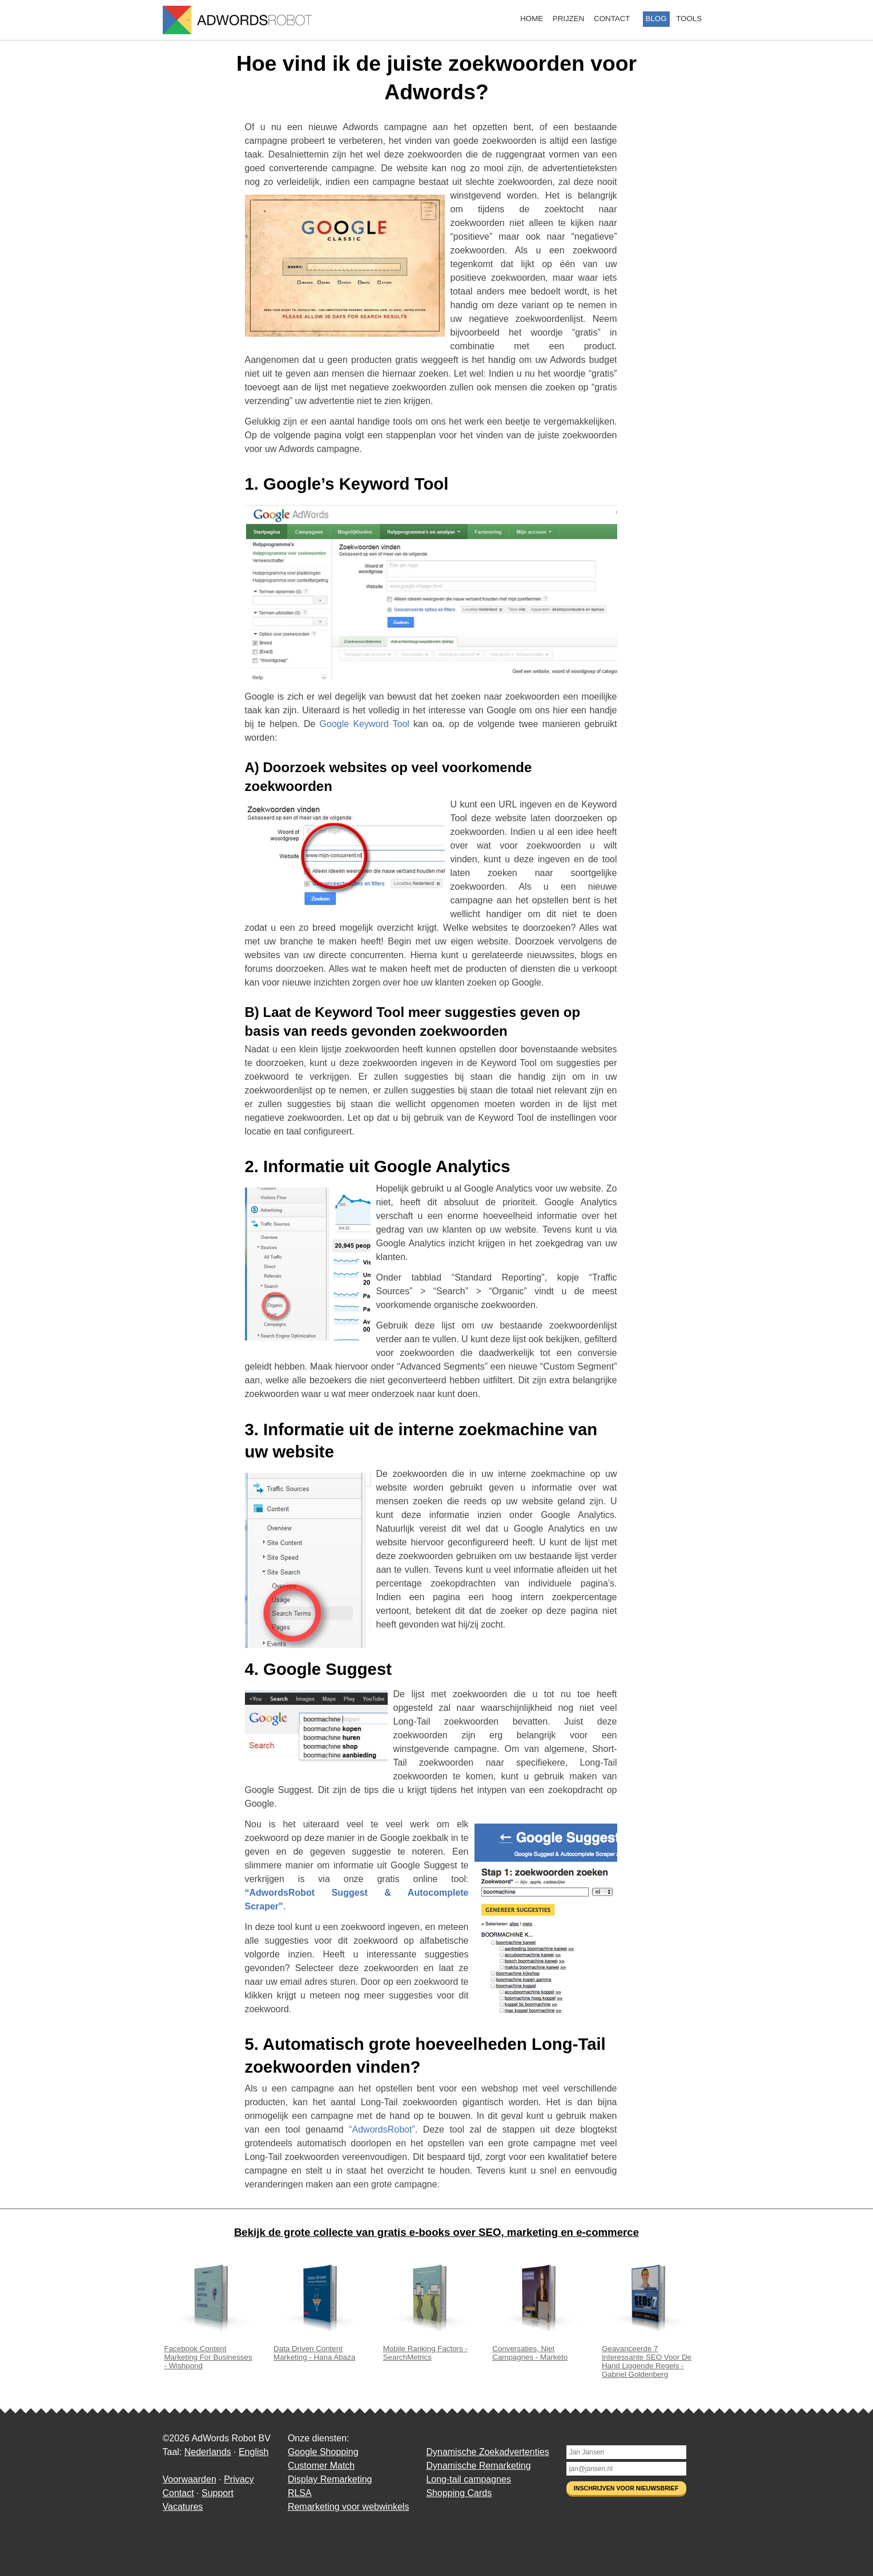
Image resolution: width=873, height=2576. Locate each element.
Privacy (239, 2479)
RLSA (300, 2493)
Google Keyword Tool (364, 724)
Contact (612, 18)
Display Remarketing (330, 2479)
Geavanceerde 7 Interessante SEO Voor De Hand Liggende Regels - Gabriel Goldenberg (647, 2357)
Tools (689, 18)
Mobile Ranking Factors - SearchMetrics (428, 2348)
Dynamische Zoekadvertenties (487, 2452)
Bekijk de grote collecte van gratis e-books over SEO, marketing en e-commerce (436, 2232)
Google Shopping (323, 2452)
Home (531, 18)
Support (218, 2493)
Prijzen (569, 18)
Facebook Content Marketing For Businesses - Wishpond (210, 2353)
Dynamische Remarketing (478, 2465)
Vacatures (183, 2507)
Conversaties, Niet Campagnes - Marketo (538, 2348)
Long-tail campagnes (468, 2479)
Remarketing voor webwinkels (348, 2507)
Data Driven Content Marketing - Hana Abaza (319, 2348)
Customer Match (321, 2465)
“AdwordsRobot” (382, 2129)
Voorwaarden (189, 2479)
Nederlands (207, 2452)
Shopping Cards (459, 2493)
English (253, 2452)
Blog (656, 18)
